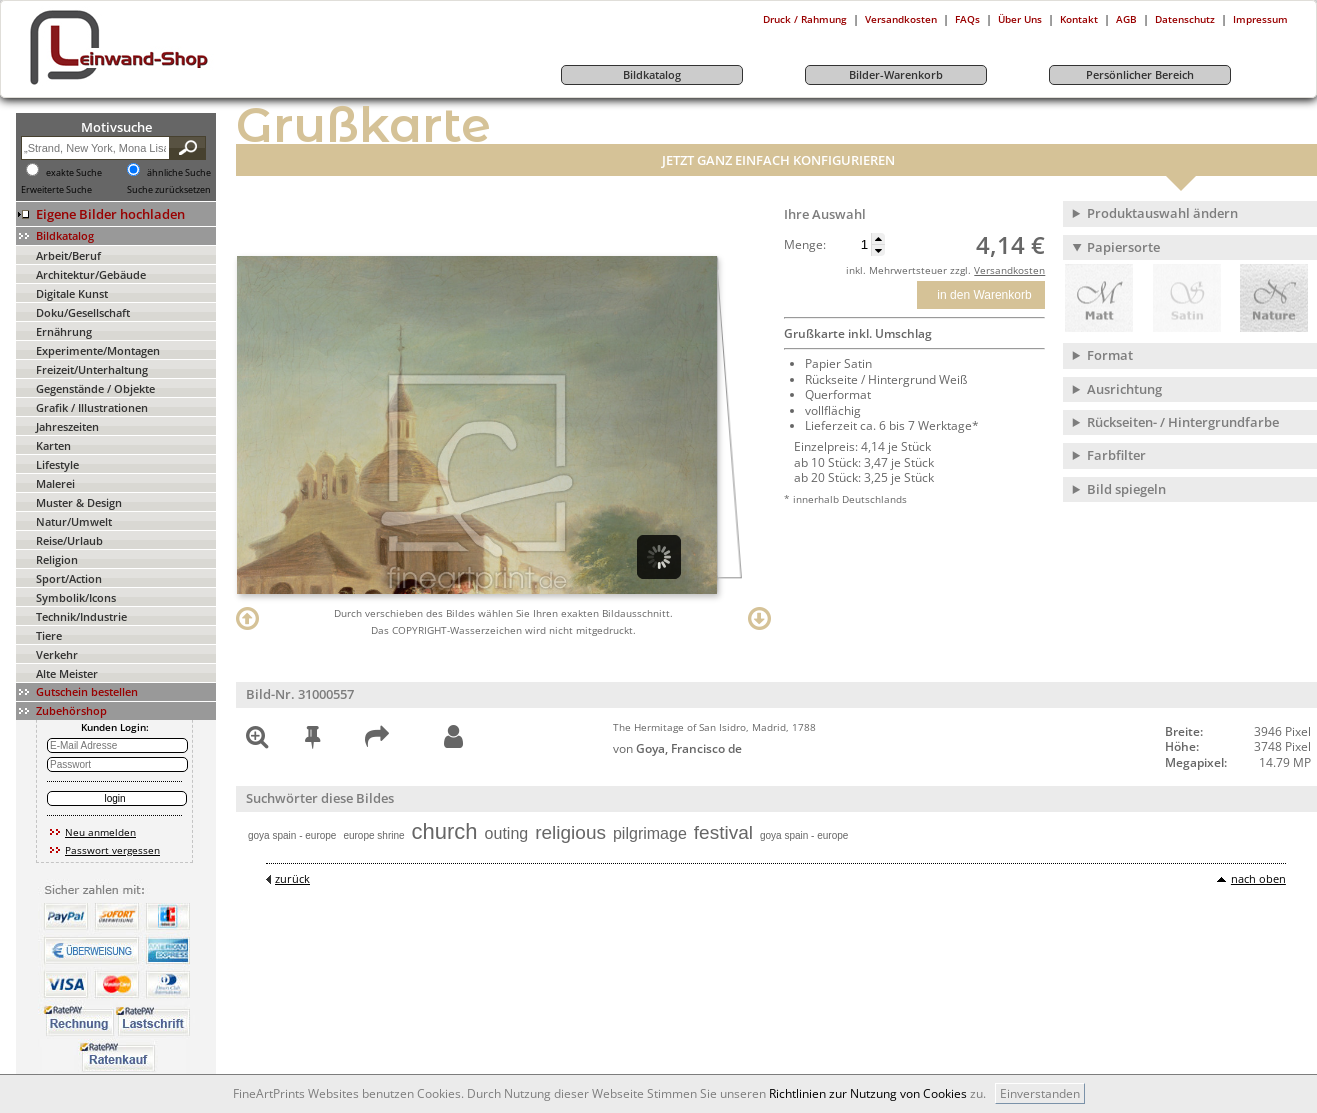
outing (507, 833)
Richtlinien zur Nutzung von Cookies (868, 1093)
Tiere (49, 635)
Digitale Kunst (72, 293)
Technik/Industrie (81, 616)
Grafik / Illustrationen (92, 407)
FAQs (967, 19)
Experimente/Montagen (98, 350)
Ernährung (64, 331)
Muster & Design (79, 502)
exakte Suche (74, 173)
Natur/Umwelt (74, 521)
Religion (57, 559)
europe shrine (373, 835)
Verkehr (57, 654)
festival (723, 832)
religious (570, 832)
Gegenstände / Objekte (95, 388)
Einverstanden (1040, 1093)
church (445, 831)
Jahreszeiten (67, 426)
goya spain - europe (292, 835)
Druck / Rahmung (805, 19)
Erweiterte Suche (56, 190)
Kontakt (1079, 19)
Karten (53, 445)
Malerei (55, 483)
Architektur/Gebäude (91, 274)
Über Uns (1020, 19)
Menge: (805, 245)
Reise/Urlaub (69, 540)
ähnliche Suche (179, 173)
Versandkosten (901, 19)
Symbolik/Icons (76, 597)
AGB (1126, 19)
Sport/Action (69, 578)
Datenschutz (1185, 19)
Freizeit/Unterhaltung (92, 369)
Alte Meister (67, 673)
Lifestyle (57, 464)
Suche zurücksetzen (169, 190)
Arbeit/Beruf (68, 255)
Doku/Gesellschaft (83, 312)
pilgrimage (650, 833)
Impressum (1260, 19)
